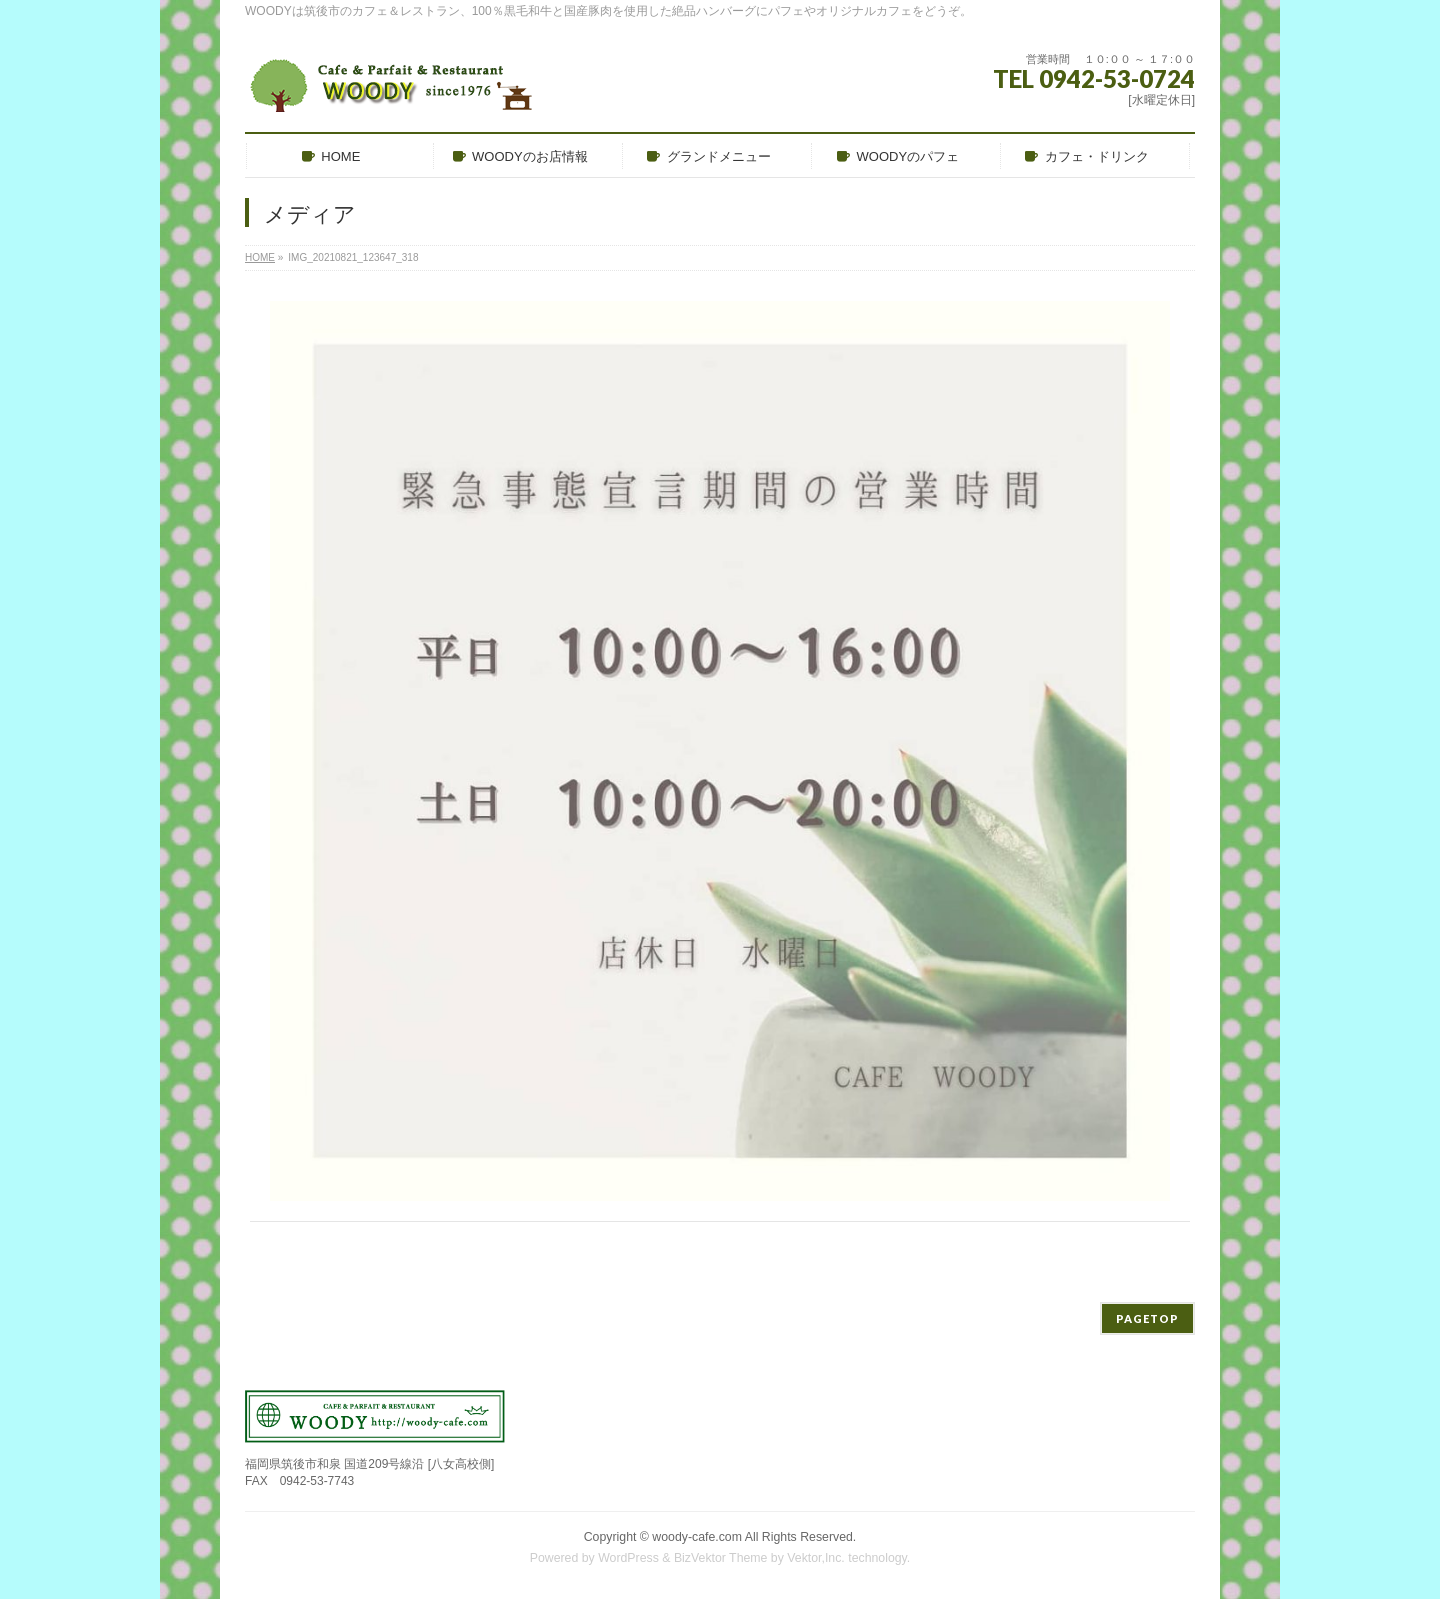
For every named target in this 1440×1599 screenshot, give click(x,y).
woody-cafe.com (697, 1537)
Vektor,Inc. (816, 1558)
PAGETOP (1147, 1318)
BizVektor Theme (721, 1558)
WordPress (628, 1558)
